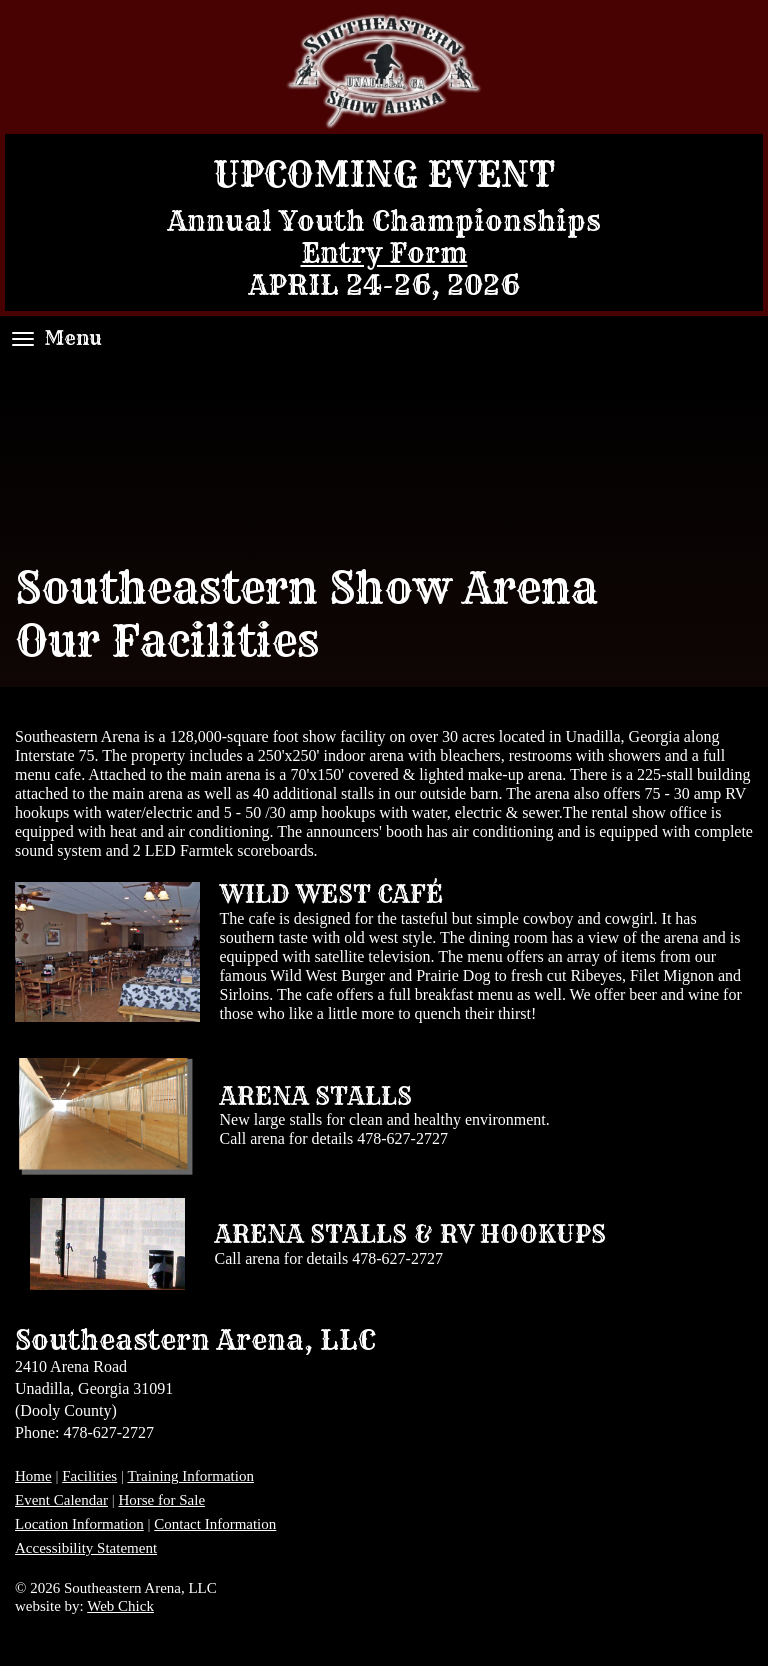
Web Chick (120, 1606)
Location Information (79, 1524)
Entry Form (384, 253)
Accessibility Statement (86, 1548)
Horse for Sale (161, 1500)
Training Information (190, 1476)
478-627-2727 (402, 1138)
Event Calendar (61, 1500)
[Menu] (23, 338)
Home (33, 1476)
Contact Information (215, 1524)
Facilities (89, 1476)
